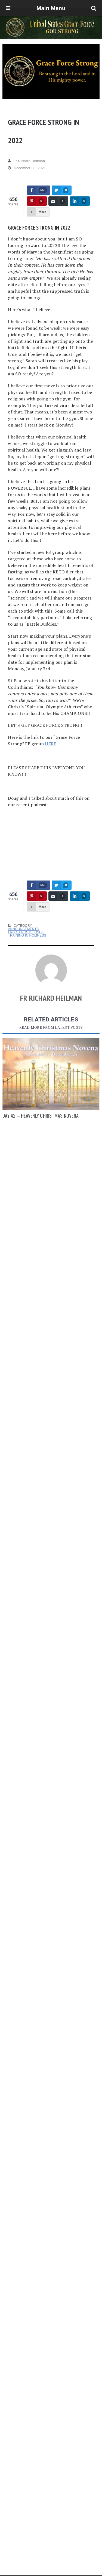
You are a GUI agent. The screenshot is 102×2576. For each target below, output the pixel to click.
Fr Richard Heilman (26, 161)
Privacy (77, 2571)
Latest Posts (20, 932)
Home (24, 2571)
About (40, 2571)
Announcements (23, 929)
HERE (50, 744)
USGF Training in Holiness (27, 933)
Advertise (58, 2571)
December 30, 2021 (27, 168)
